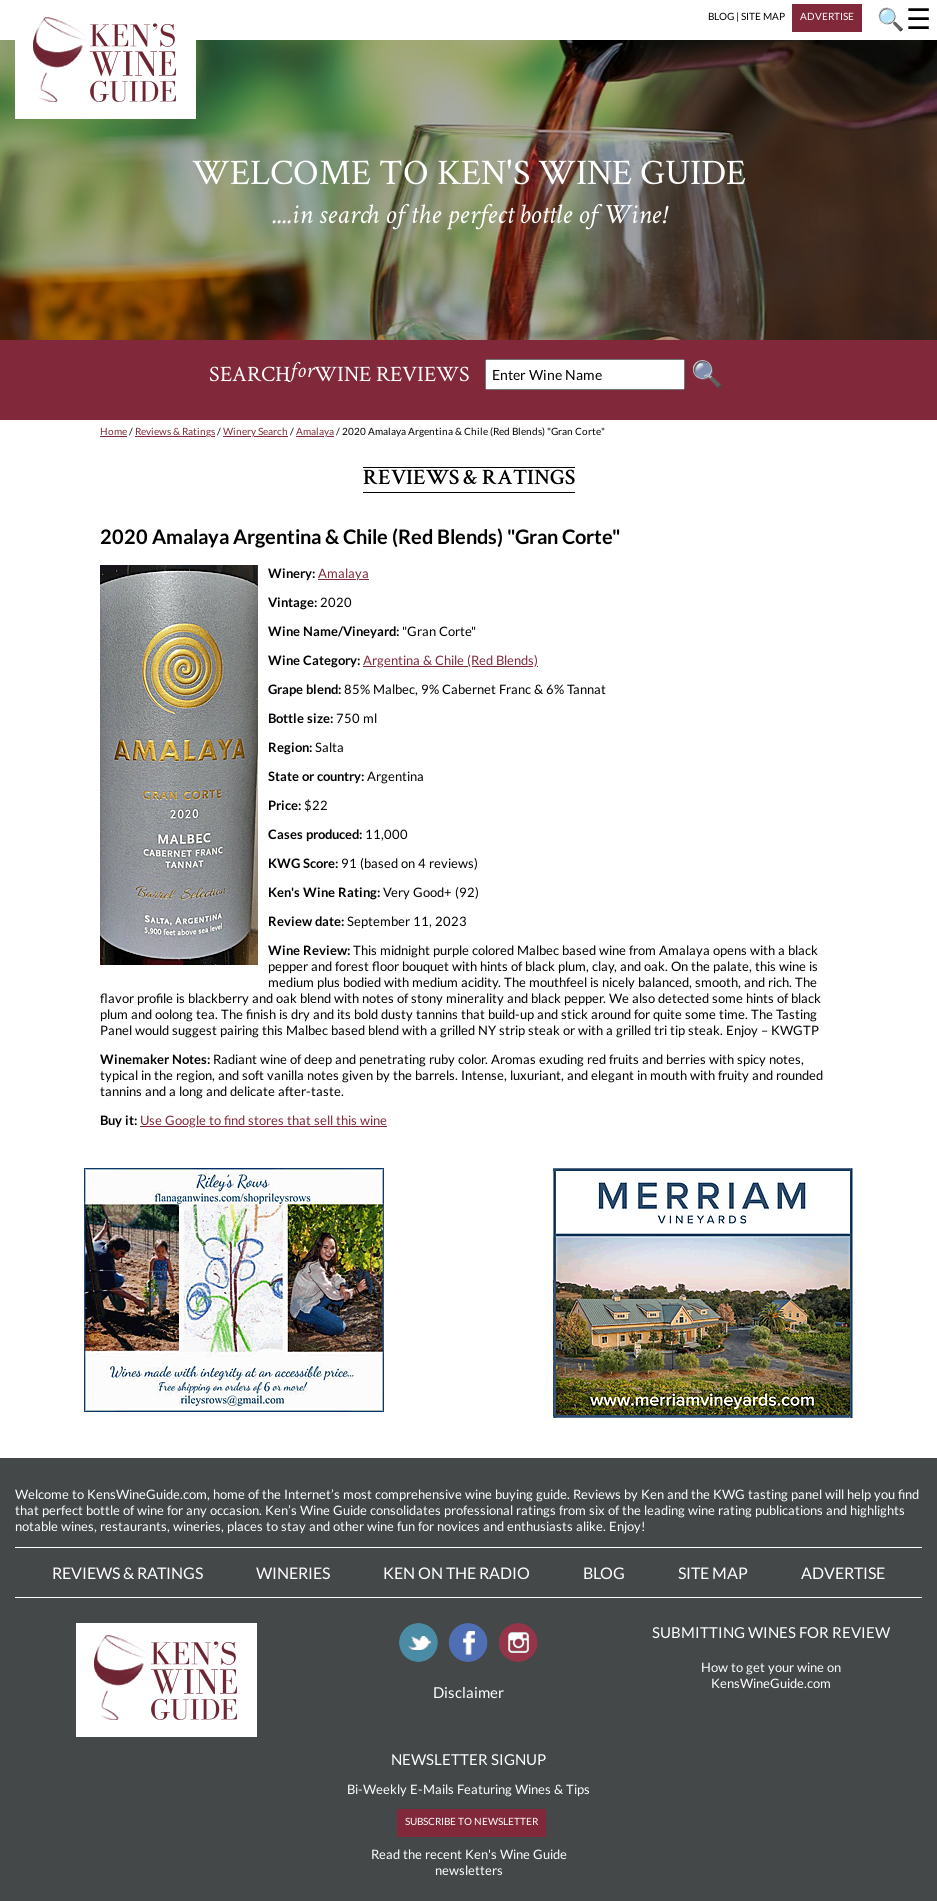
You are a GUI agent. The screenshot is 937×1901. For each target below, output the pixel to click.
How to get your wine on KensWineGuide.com (771, 1675)
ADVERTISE (827, 16)
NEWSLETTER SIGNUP (468, 1759)
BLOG (721, 16)
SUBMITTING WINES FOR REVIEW (771, 1632)
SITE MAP (763, 16)
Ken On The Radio (456, 1572)
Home (113, 431)
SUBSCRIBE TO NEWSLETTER (471, 1821)
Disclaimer (468, 1692)
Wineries (293, 1572)
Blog (604, 1572)
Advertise (843, 1572)
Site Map (713, 1572)
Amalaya (315, 431)
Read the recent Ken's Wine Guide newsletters (469, 1862)
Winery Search (255, 431)
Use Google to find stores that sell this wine (263, 1120)
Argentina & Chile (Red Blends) (450, 660)
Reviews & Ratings (175, 431)
